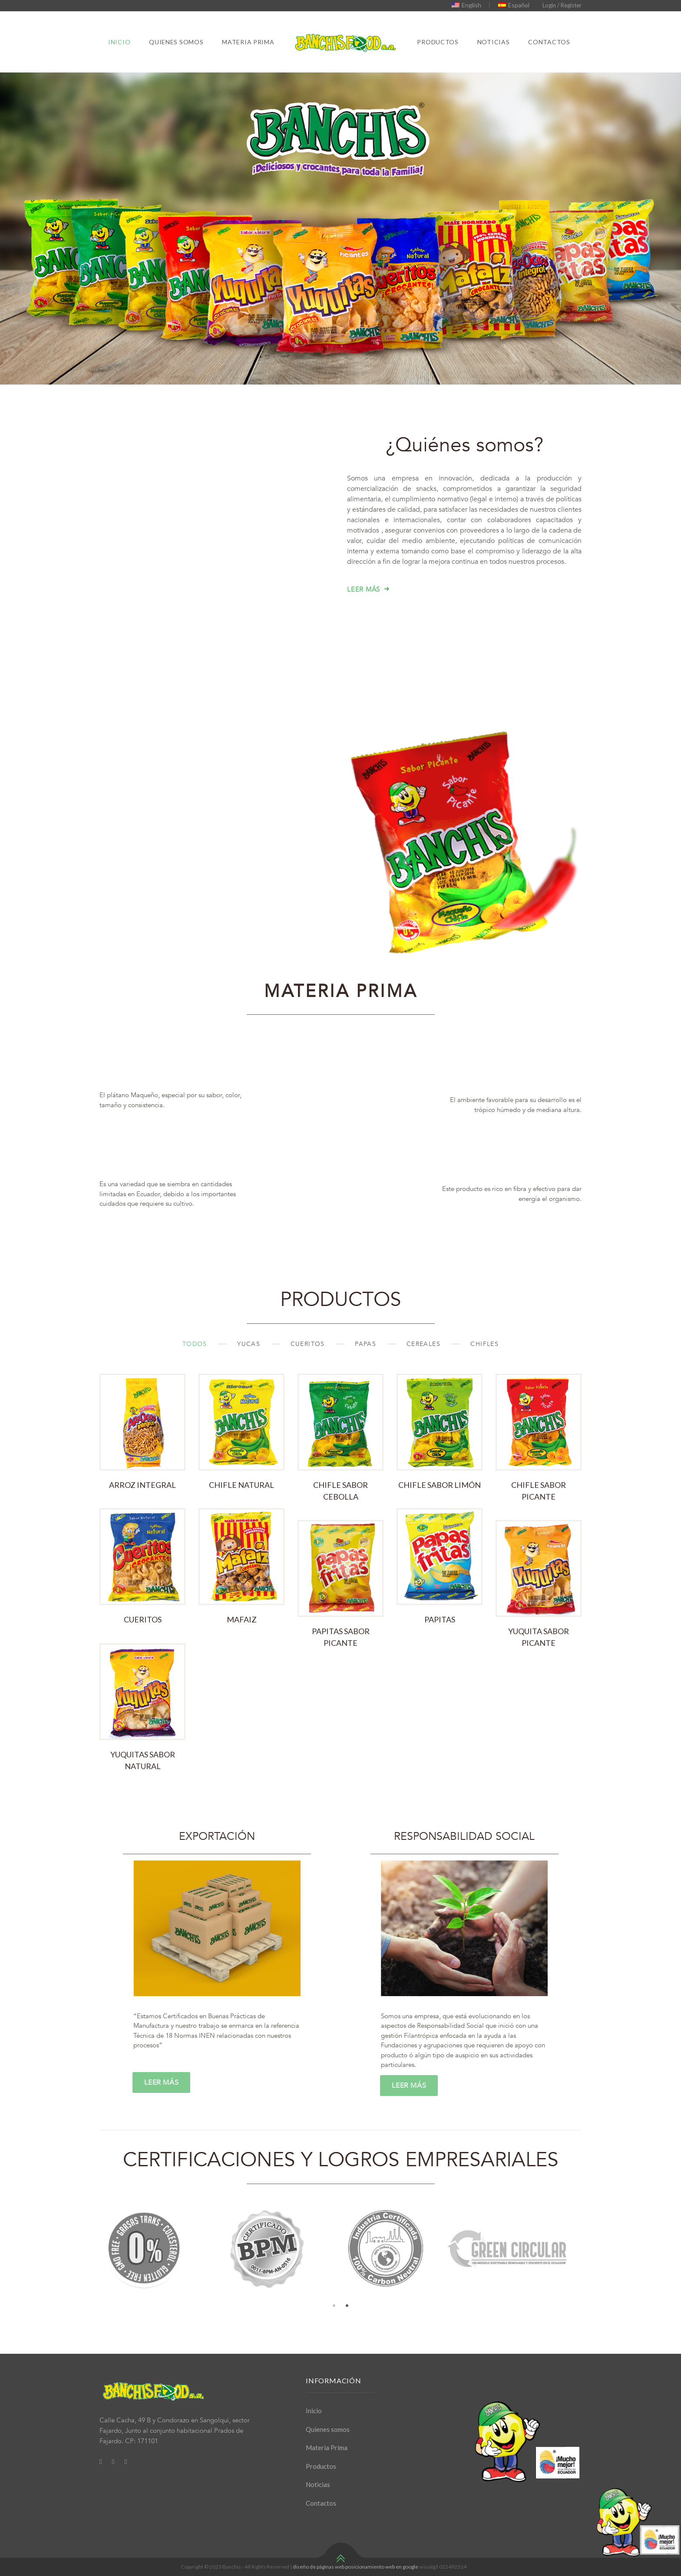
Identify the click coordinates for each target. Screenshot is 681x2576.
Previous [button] (93, 2297)
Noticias (493, 42)
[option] (153, 2297)
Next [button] (588, 2297)
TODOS (195, 1392)
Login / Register (562, 5)
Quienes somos (176, 42)
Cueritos (309, 1392)
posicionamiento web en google (381, 2566)
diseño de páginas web (318, 2566)
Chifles (484, 1392)
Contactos (549, 42)
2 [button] (347, 2354)
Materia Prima (248, 42)
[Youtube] (126, 2461)
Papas (366, 1392)
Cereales (425, 1392)
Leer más (363, 638)
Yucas (249, 1392)
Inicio (119, 42)
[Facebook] (100, 2461)
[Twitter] (113, 2461)
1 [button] (334, 2354)
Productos (437, 42)
